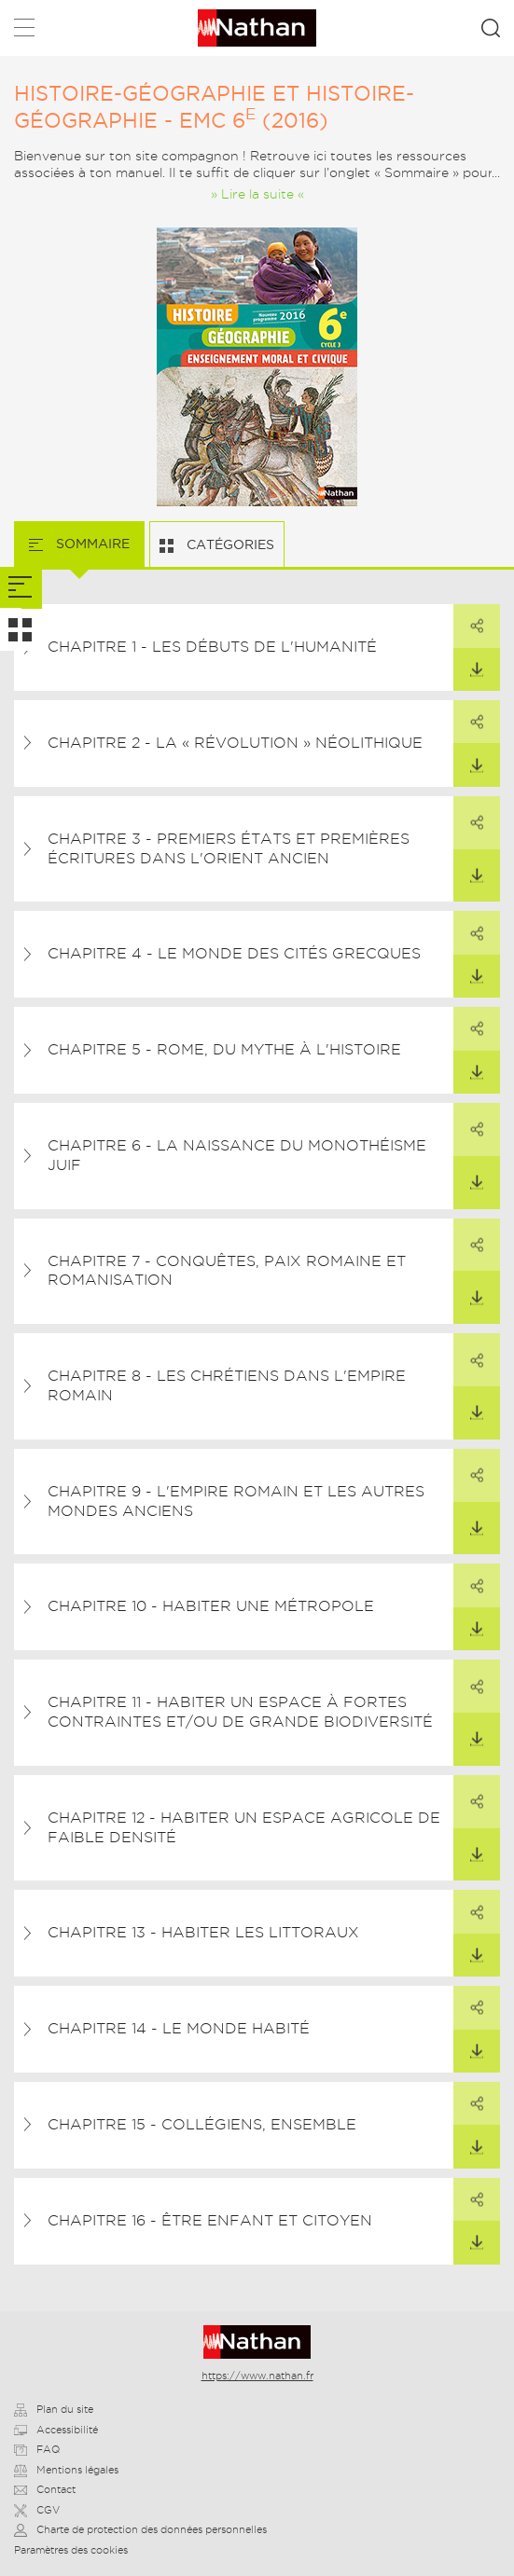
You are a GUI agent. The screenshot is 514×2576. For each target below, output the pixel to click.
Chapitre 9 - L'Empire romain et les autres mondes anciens (236, 1501)
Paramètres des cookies (71, 2549)
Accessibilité (56, 2429)
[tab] (21, 588)
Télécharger (468, 663)
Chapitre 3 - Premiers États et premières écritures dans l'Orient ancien (229, 848)
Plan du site (53, 2409)
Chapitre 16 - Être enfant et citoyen (210, 2220)
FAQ (37, 2449)
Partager (468, 619)
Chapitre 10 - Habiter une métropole (211, 1606)
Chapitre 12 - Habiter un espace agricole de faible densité (244, 1827)
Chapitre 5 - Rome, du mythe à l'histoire (224, 1049)
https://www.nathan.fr (257, 2375)
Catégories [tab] (228, 544)
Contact (45, 2489)
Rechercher (490, 28)
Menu (24, 31)
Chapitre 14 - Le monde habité (179, 2028)
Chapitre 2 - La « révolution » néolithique (235, 743)
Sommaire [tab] (91, 543)
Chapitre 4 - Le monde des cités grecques (234, 953)
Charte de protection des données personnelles (140, 2529)
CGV (37, 2509)
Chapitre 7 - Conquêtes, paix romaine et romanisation (227, 1270)
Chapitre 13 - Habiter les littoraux (203, 1932)
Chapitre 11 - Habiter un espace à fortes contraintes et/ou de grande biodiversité (240, 1711)
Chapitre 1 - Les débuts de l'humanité (212, 646)
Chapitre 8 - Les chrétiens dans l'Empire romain (227, 1385)
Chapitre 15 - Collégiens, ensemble (202, 2124)
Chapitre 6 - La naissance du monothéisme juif (237, 1155)
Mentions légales (66, 2469)
